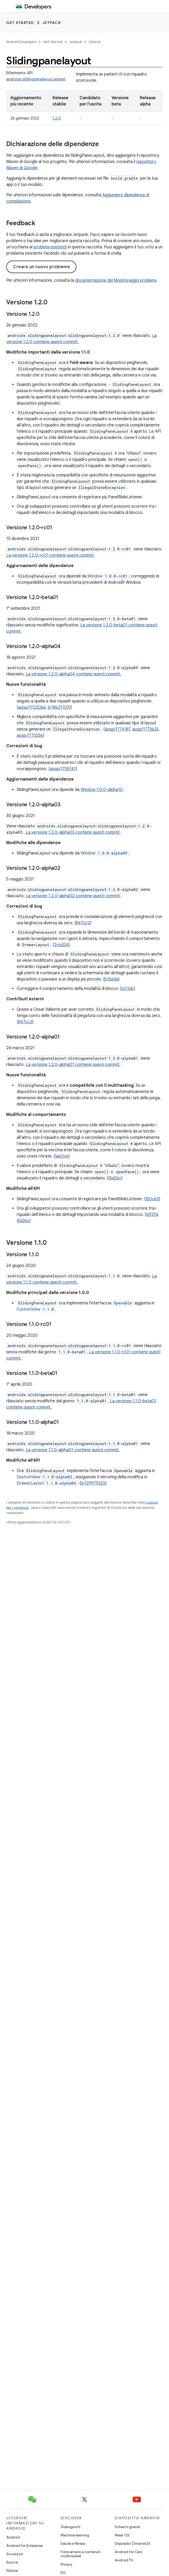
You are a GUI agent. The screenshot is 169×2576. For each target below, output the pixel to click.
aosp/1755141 (63, 768)
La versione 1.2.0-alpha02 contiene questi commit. (73, 896)
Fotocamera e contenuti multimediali (80, 2553)
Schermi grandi (127, 2526)
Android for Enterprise (24, 2545)
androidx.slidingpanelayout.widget (36, 79)
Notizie (12, 2570)
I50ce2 (152, 1199)
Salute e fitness (73, 2543)
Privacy (66, 2564)
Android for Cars (128, 2551)
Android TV (124, 2560)
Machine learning (75, 2535)
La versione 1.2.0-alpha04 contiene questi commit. (73, 674)
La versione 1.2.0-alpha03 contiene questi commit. (73, 832)
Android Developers (21, 42)
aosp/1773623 (145, 729)
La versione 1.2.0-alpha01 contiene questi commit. (73, 1064)
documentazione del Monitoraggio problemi (115, 280)
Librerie (95, 42)
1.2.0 (57, 118)
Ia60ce (61, 1156)
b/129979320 (93, 1483)
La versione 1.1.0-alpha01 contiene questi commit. (73, 1450)
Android (13, 2537)
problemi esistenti (50, 247)
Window (108, 576)
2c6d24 (61, 944)
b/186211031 (59, 707)
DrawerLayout (47, 1483)
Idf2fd (152, 1214)
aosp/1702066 (32, 707)
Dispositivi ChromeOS (132, 2543)
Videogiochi (70, 2526)
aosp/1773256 (30, 735)
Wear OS (122, 2535)
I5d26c (114, 1178)
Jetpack (51, 22)
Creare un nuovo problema (41, 266)
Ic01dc (127, 988)
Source (12, 2562)
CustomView (36, 1309)
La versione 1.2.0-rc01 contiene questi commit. (50, 555)
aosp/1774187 (117, 729)
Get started (20, 22)
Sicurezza (14, 2554)
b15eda (111, 979)
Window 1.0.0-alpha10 (102, 789)
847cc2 (83, 923)
